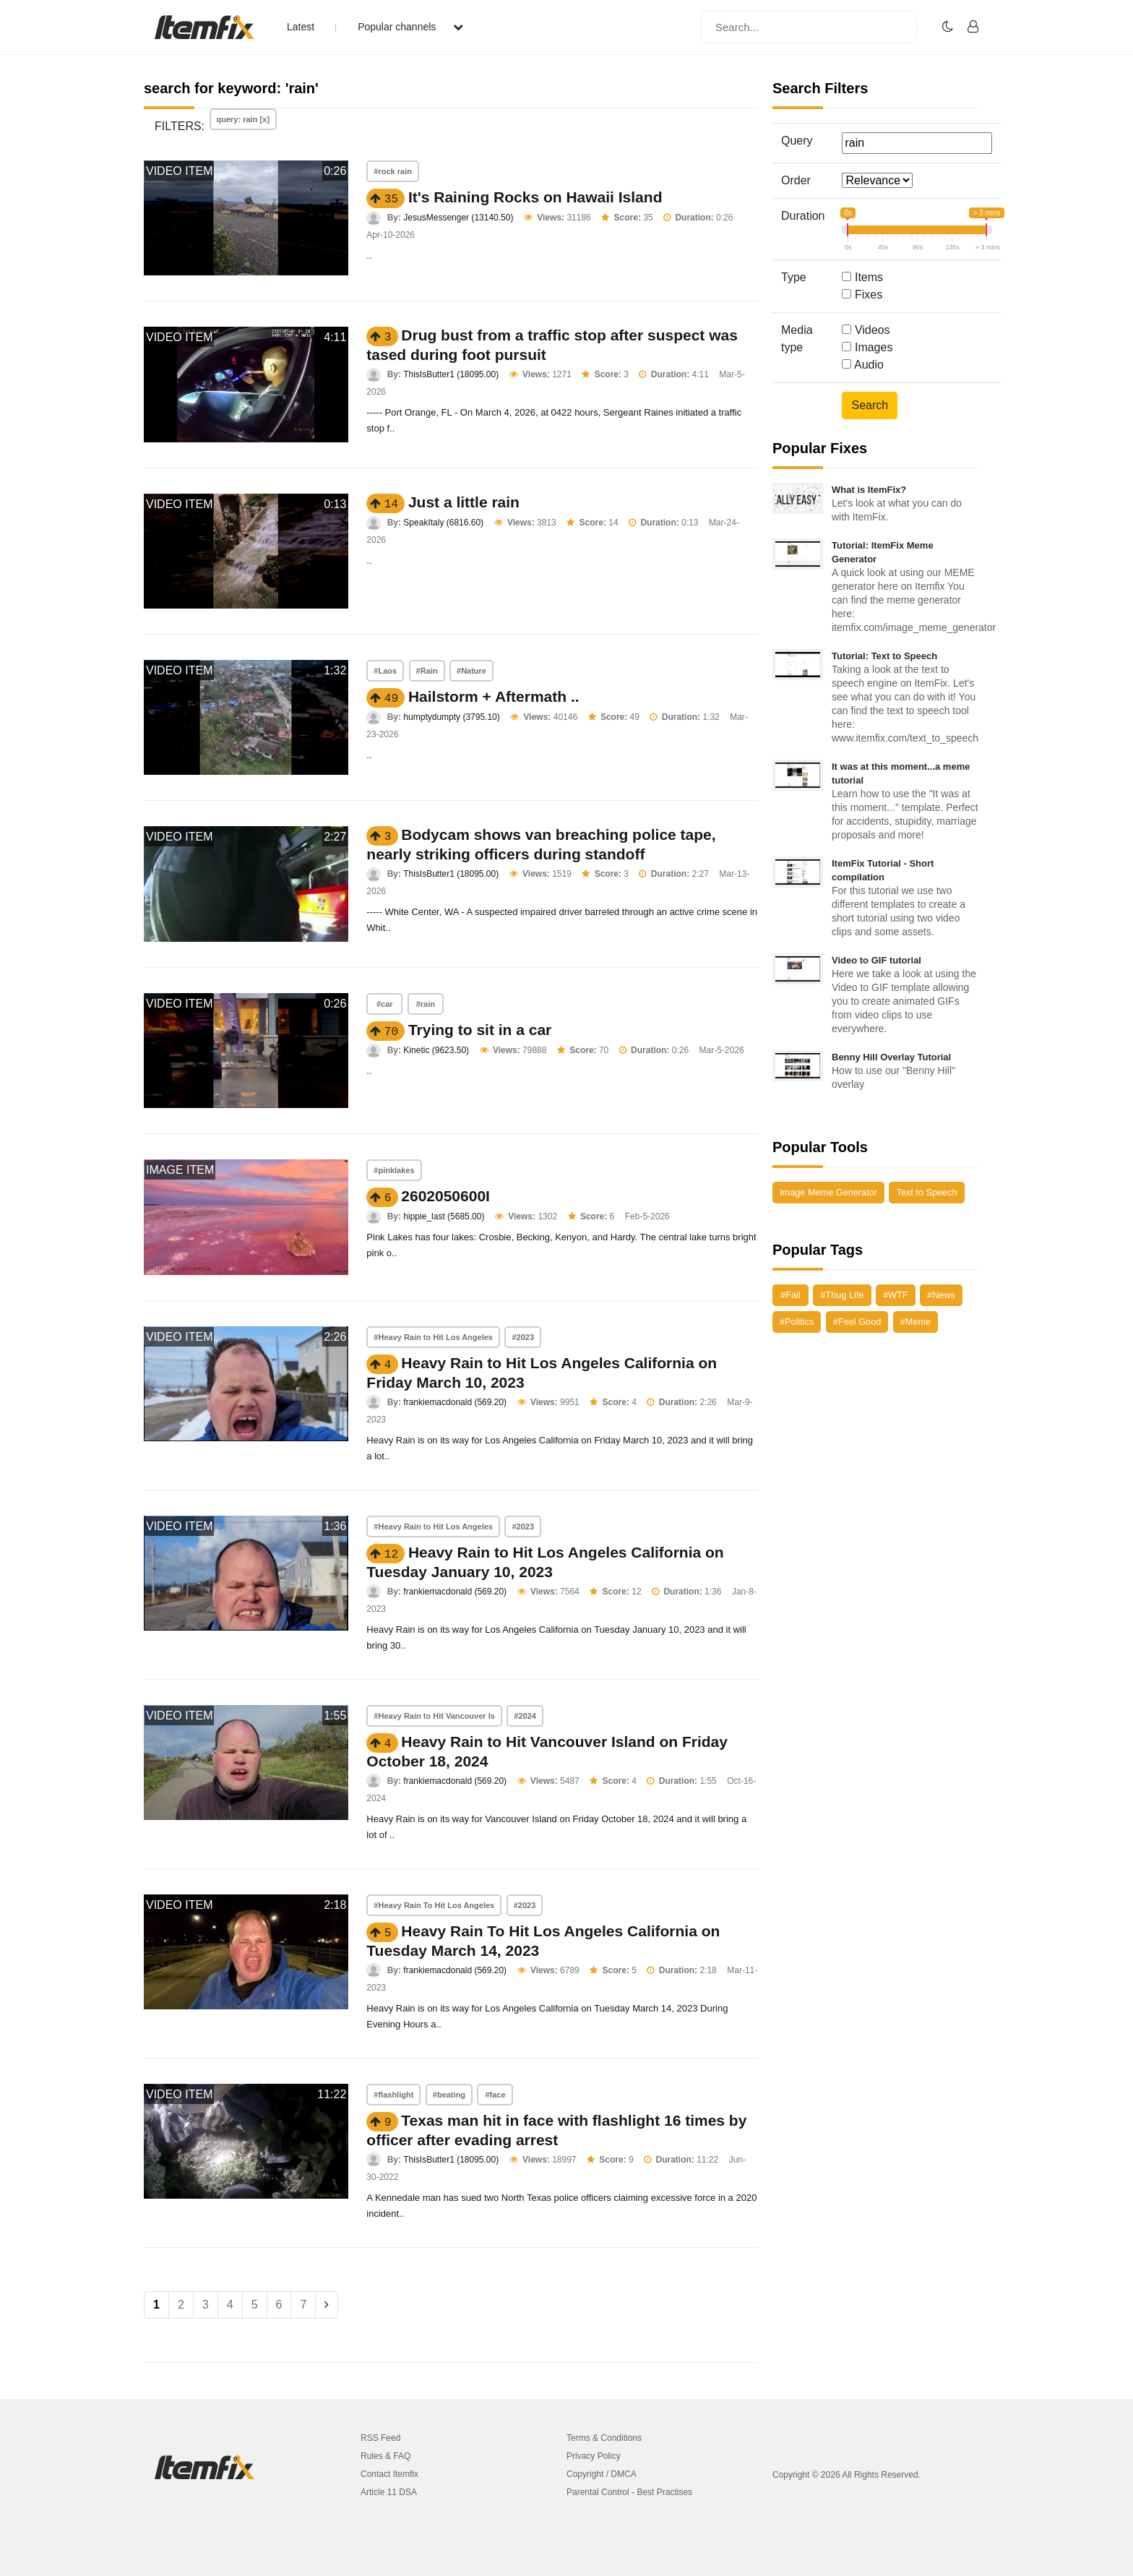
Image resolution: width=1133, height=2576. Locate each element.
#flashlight (393, 2094)
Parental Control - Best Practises (629, 2492)
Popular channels (410, 27)
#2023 (523, 1337)
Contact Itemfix (389, 2474)
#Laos (385, 670)
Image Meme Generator (828, 1192)
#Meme (915, 1321)
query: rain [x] (243, 119)
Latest (300, 27)
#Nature (471, 670)
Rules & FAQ (385, 2456)
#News (941, 1294)
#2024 (525, 1716)
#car (384, 1004)
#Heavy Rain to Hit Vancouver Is (434, 1716)
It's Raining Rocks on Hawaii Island (535, 197)
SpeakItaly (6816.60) (443, 523)
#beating (449, 2094)
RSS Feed (380, 2438)
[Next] (326, 2305)
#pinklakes (394, 1170)
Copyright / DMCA (601, 2474)
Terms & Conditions (604, 2438)
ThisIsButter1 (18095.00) (451, 374)
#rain (425, 1004)
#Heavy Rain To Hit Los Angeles (434, 1905)
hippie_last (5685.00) (443, 1216)
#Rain (427, 670)
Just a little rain (464, 502)
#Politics (797, 1321)
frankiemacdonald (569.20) (455, 1402)
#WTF (895, 1294)
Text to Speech (926, 1192)
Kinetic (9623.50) (436, 1050)
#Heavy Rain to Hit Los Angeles (433, 1337)
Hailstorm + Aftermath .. (494, 696)
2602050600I (445, 1196)
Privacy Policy (593, 2456)
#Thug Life (841, 1294)
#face (495, 2094)
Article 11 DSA (389, 2492)
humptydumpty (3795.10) (451, 717)
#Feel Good (857, 1321)
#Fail (790, 1294)
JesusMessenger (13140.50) (458, 217)
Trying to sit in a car (479, 1029)
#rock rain (393, 171)
